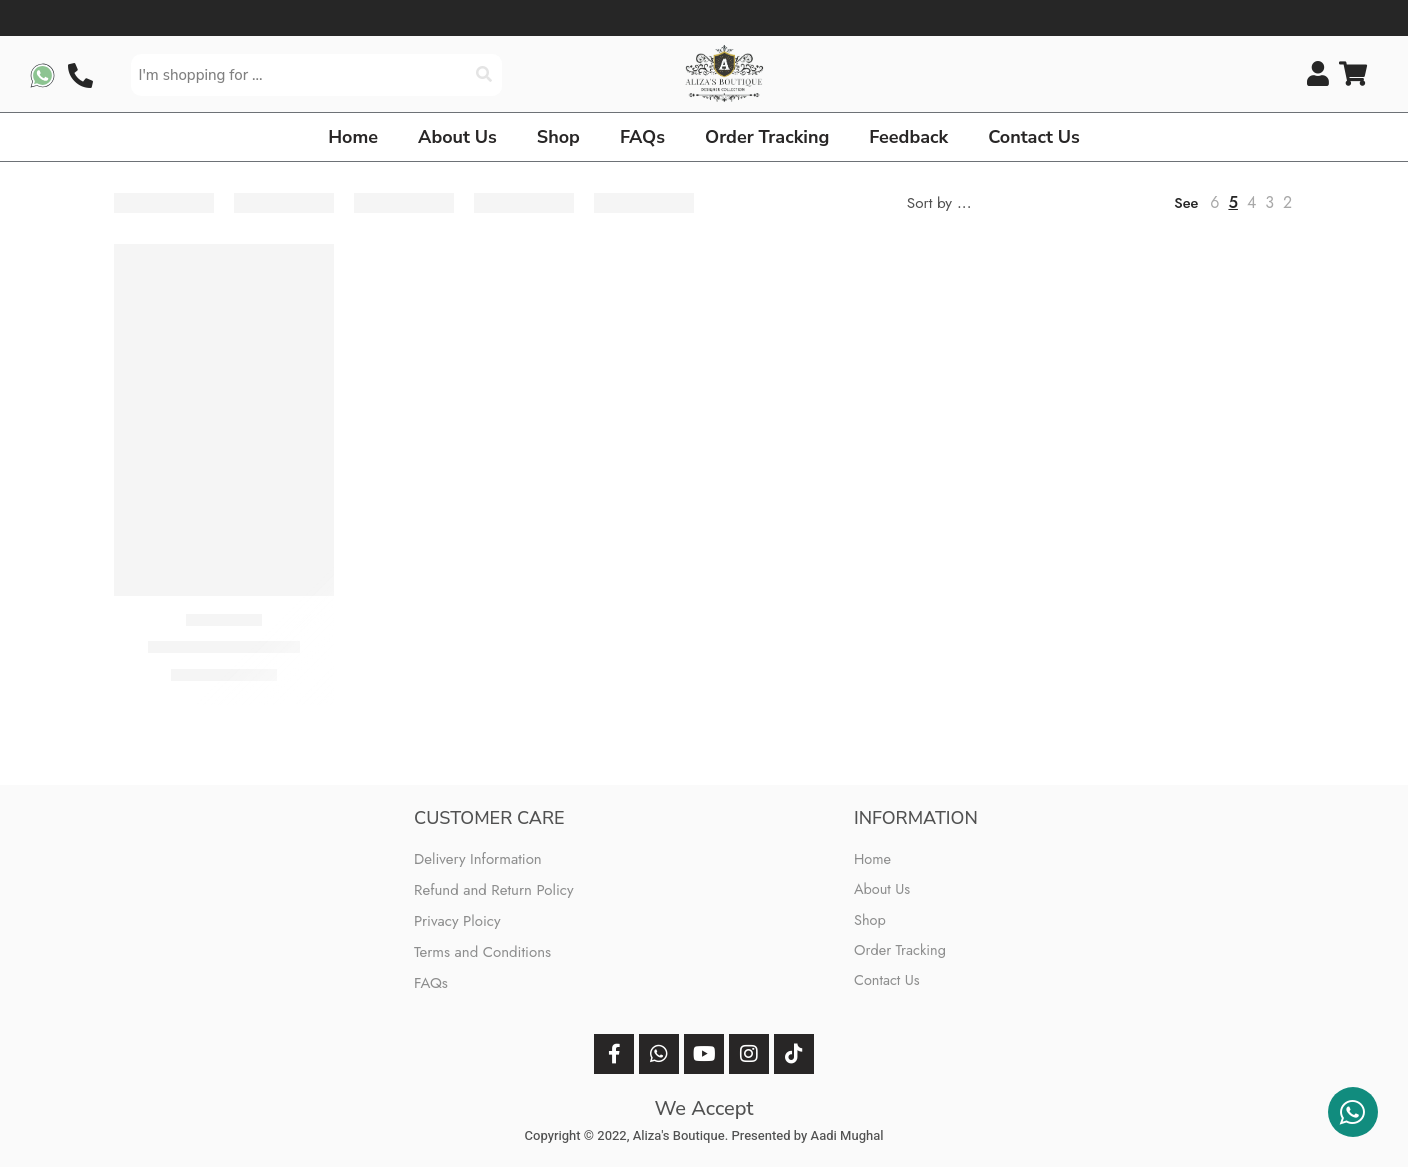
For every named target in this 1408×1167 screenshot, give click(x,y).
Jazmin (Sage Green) (223, 647)
